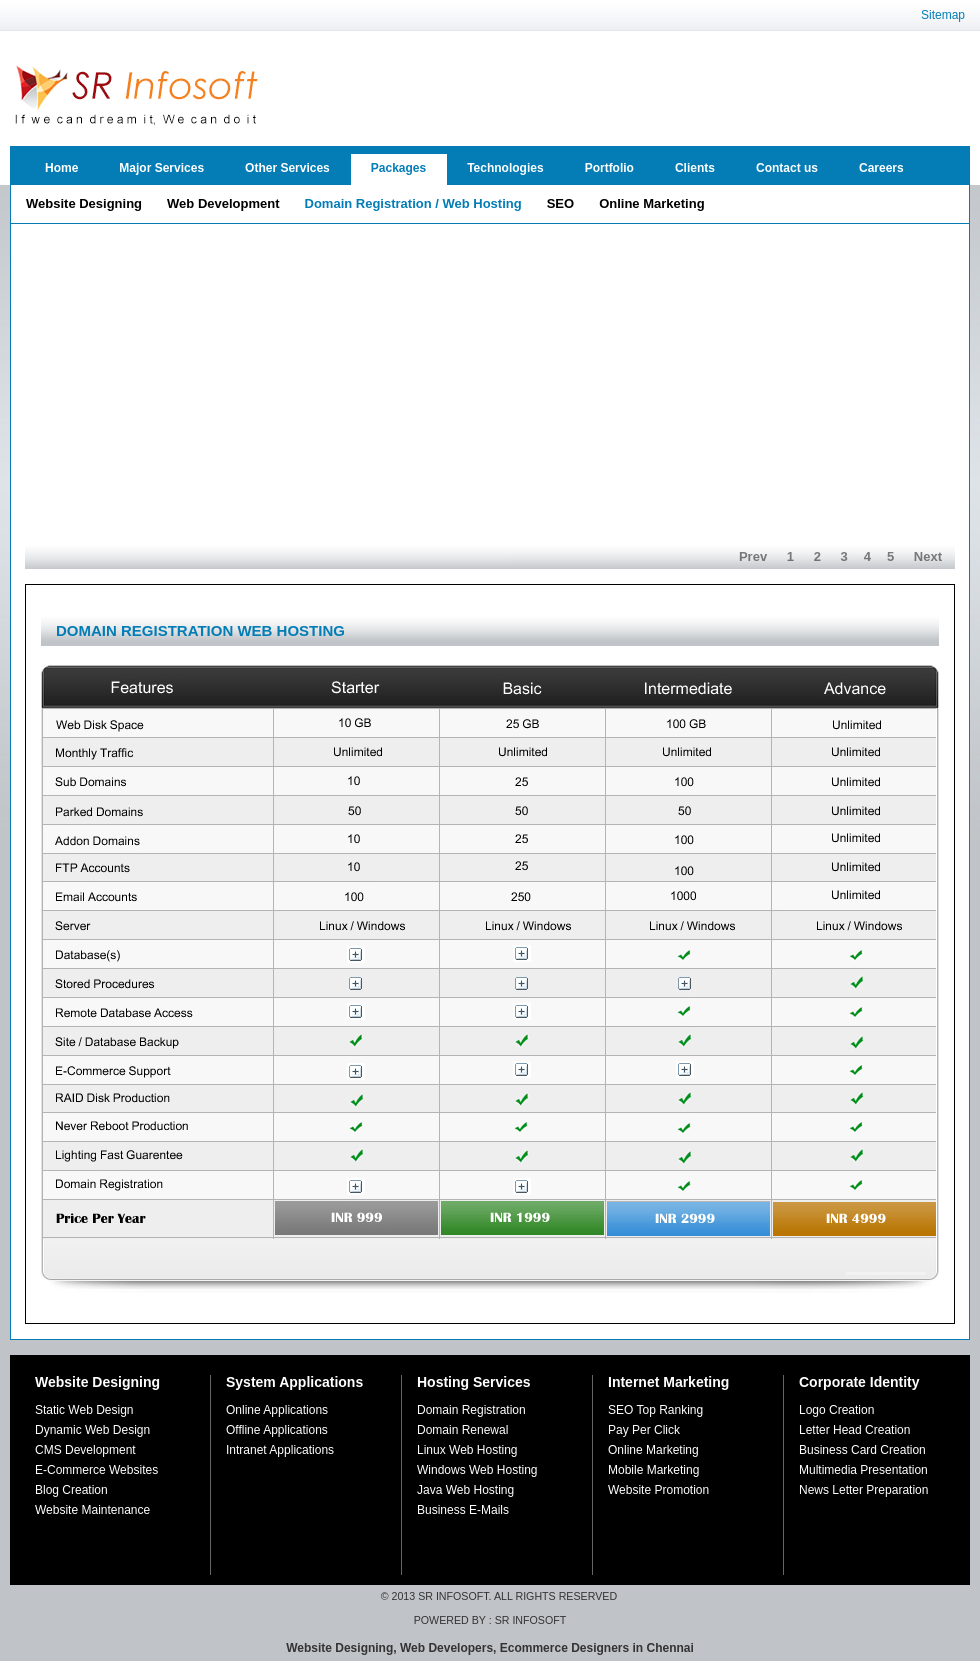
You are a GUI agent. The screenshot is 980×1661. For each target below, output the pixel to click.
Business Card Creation (862, 1450)
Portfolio (609, 168)
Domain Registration (471, 1410)
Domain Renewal (462, 1430)
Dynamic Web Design (92, 1430)
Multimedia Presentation (863, 1470)
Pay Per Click (644, 1430)
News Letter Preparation (863, 1490)
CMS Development (85, 1450)
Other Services (287, 168)
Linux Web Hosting (467, 1450)
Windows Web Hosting (477, 1470)
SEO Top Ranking (655, 1410)
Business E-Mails (463, 1510)
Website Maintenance (92, 1510)
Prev (753, 556)
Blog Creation (71, 1490)
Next (928, 556)
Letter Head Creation (854, 1430)
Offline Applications (277, 1430)
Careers (881, 168)
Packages (398, 168)
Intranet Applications (280, 1450)
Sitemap (943, 15)
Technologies (505, 168)
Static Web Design (84, 1410)
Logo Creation (836, 1410)
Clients (695, 168)
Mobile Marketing (653, 1470)
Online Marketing (653, 1450)
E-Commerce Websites (96, 1470)
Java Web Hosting (465, 1490)
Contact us (787, 168)
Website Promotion (658, 1490)
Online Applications (277, 1410)
